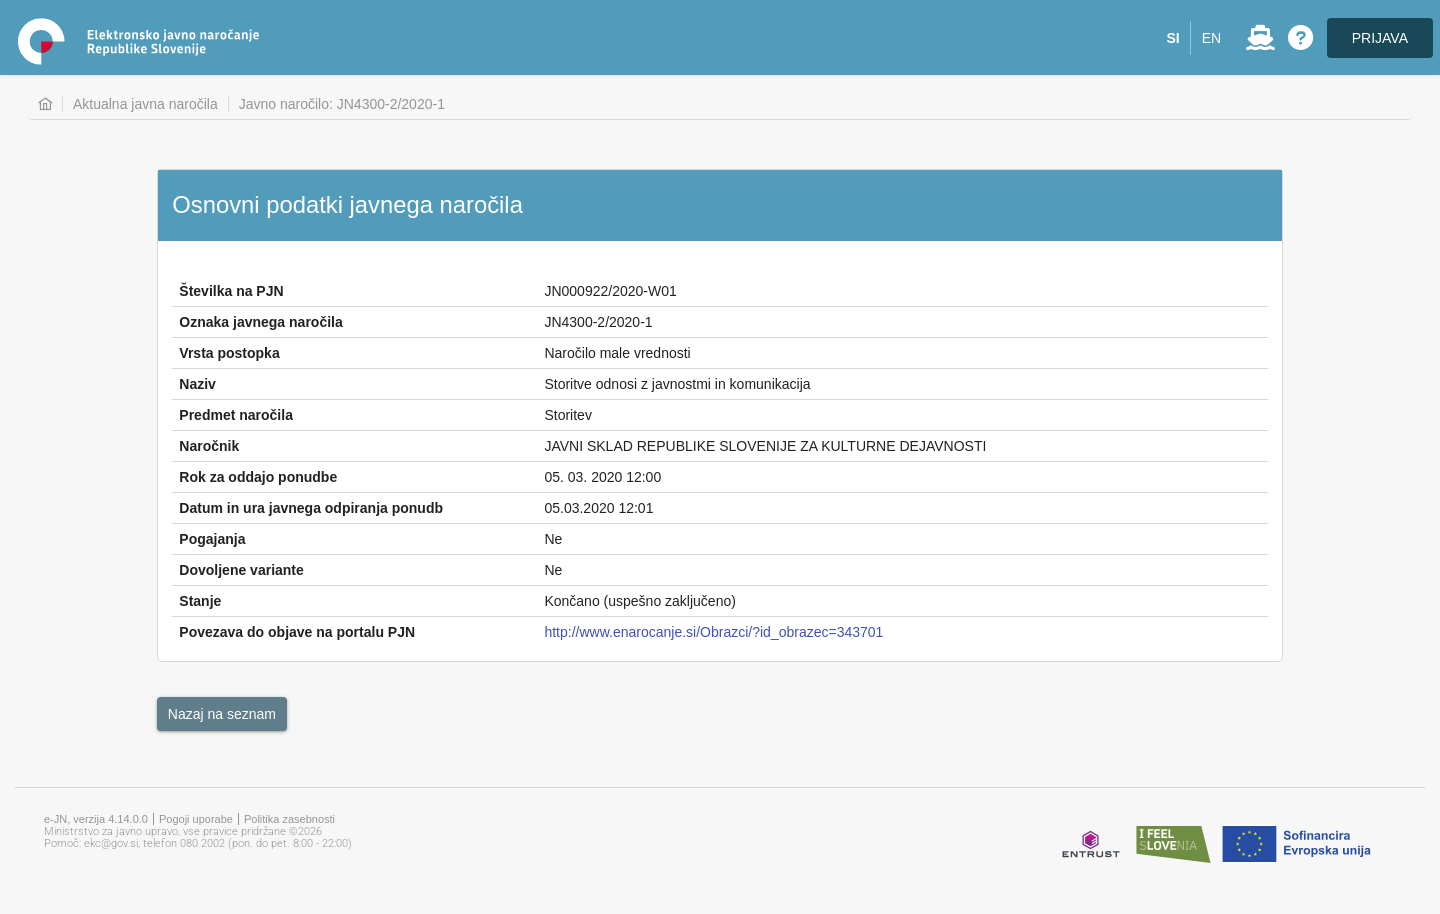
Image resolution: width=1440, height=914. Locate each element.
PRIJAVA (1380, 38)
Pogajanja (212, 539)
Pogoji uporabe (196, 819)
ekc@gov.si (111, 843)
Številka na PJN (231, 291)
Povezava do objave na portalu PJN (297, 632)
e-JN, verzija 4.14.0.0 (96, 819)
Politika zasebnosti (289, 819)
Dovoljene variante (241, 570)
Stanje (200, 601)
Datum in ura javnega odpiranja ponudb (311, 508)
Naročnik (209, 446)
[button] (1173, 38)
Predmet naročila (236, 415)
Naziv (197, 384)
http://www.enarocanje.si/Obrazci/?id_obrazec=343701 (713, 632)
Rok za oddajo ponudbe (258, 477)
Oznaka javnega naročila (260, 322)
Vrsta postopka (229, 353)
